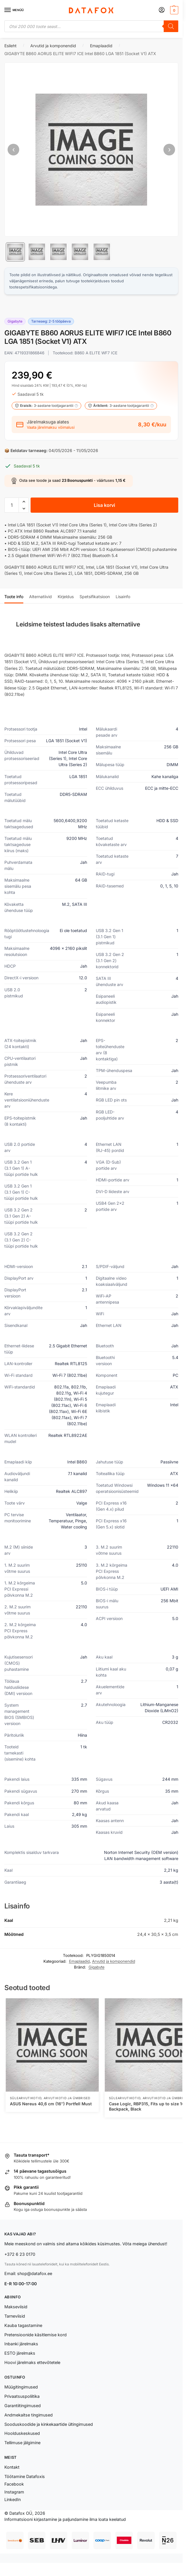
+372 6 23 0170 (19, 2254)
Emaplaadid (101, 45)
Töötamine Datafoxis (24, 2476)
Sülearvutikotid (26, 2098)
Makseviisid (15, 2306)
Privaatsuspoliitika (22, 2396)
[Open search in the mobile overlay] (91, 26)
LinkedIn (12, 2499)
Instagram (14, 2491)
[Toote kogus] (11, 505)
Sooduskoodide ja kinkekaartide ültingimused (48, 2424)
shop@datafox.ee (35, 2273)
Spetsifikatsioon (95, 596)
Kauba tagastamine (23, 2325)
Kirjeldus (66, 596)
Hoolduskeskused (22, 2433)
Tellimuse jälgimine (22, 2442)
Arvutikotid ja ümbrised (67, 2098)
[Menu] (13, 10)
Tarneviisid (14, 2316)
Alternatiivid (40, 596)
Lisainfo (123, 596)
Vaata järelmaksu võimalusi (51, 427)
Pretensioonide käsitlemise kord (35, 2334)
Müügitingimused (21, 2386)
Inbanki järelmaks (21, 2343)
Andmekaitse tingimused (28, 2414)
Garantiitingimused (22, 2405)
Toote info (13, 596)
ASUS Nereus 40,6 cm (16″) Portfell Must (51, 2103)
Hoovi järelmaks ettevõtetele (32, 2362)
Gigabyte (97, 1967)
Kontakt (12, 2467)
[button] (173, 10)
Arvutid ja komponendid (53, 45)
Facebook (14, 2484)
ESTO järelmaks (19, 2353)
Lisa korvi (104, 505)
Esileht (10, 45)
